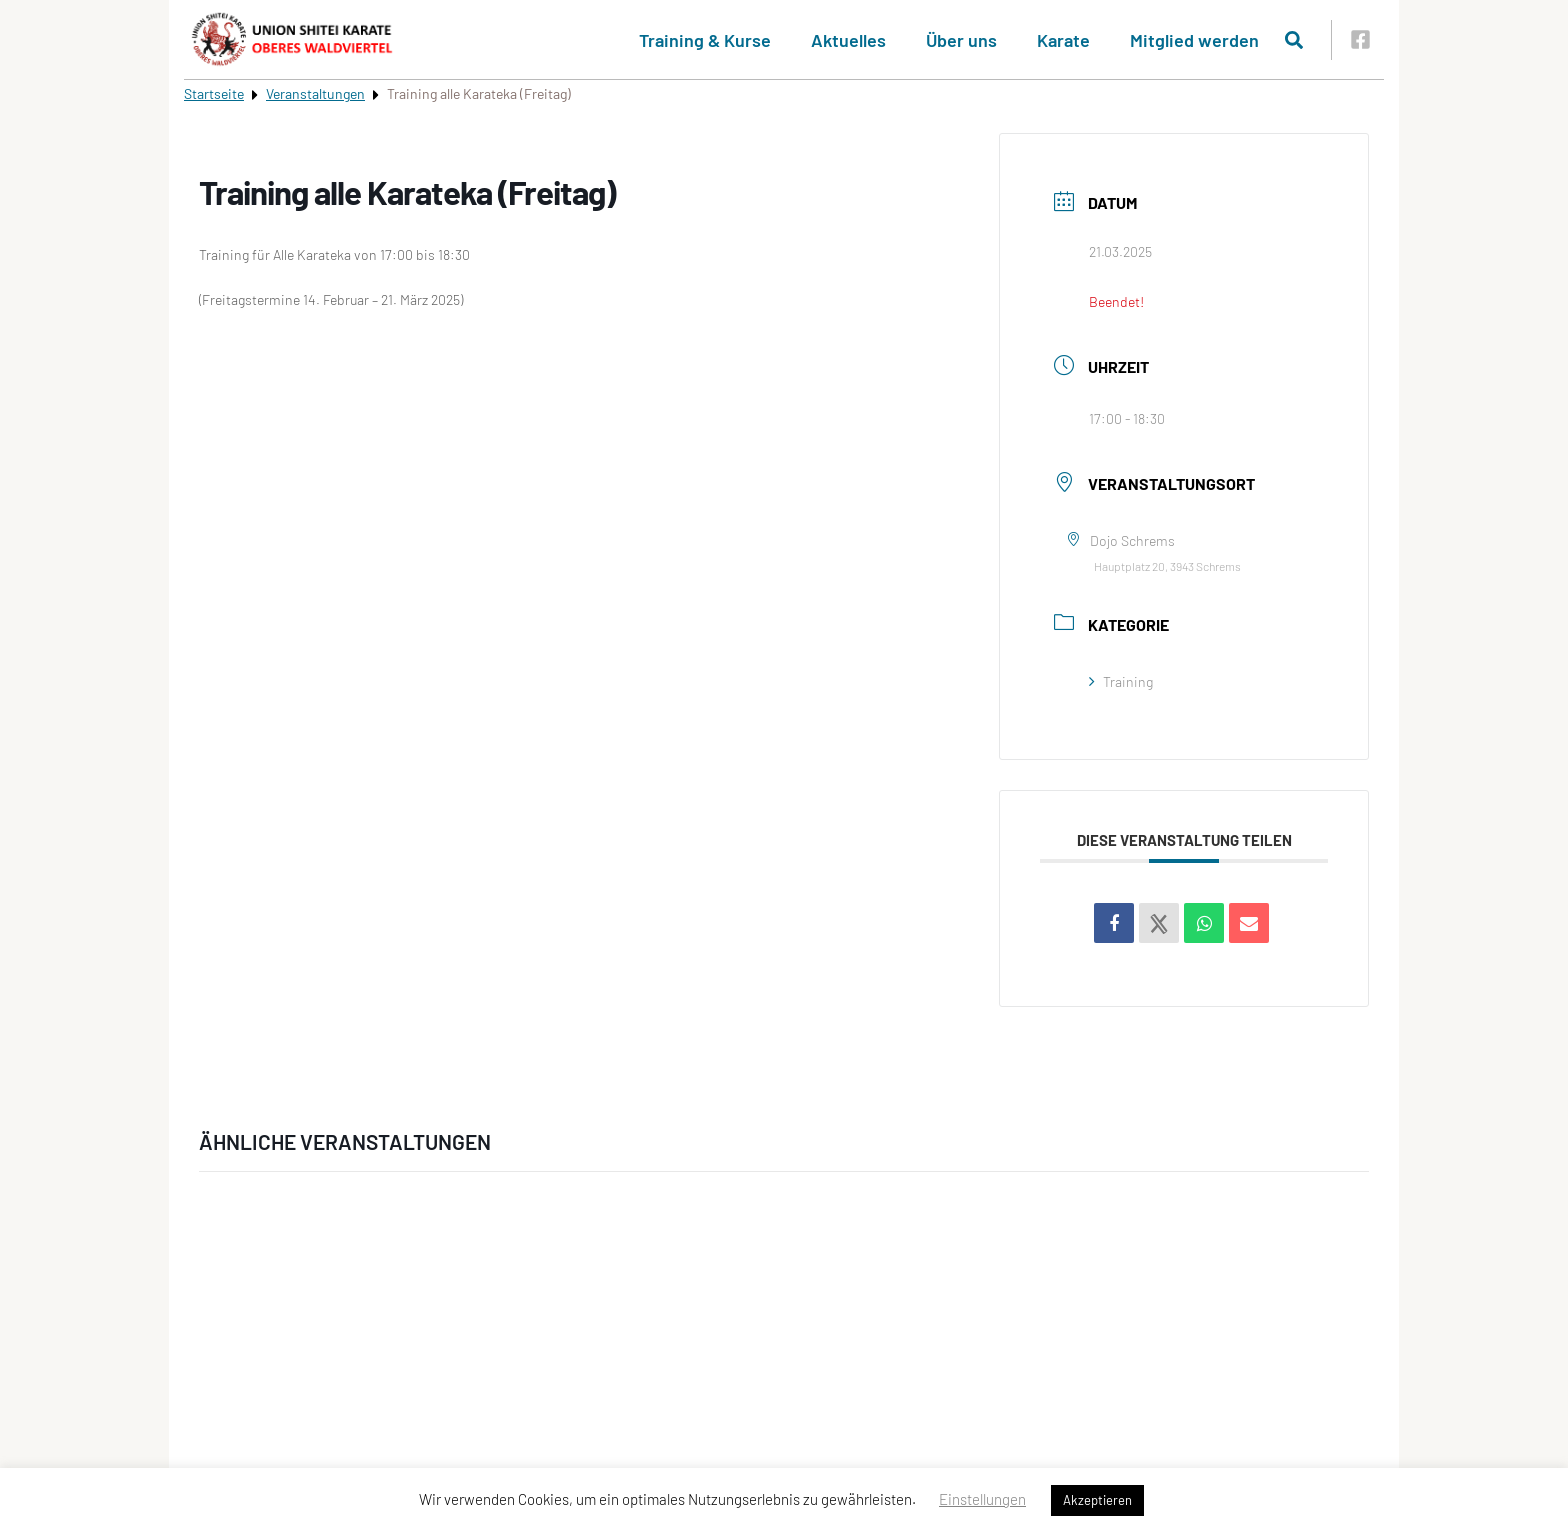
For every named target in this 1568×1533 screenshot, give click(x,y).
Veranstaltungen (315, 93)
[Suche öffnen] (1294, 40)
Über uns (961, 40)
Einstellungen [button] (982, 1499)
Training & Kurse (705, 40)
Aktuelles (848, 40)
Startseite (214, 93)
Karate (1063, 40)
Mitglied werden (1194, 40)
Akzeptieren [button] (1097, 1500)
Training (1121, 681)
